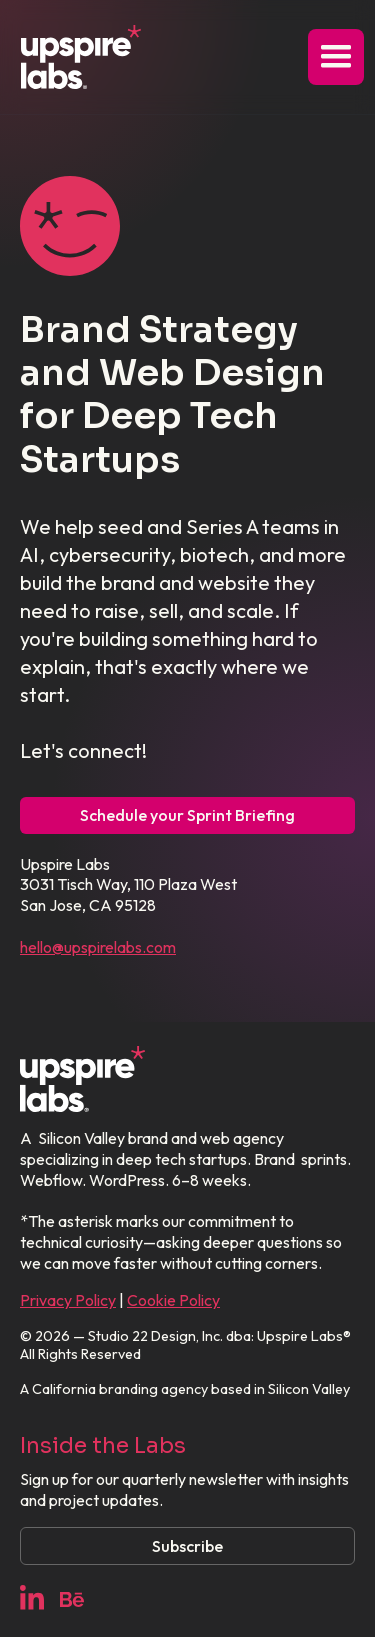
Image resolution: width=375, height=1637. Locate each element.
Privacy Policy (68, 1300)
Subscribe (187, 1546)
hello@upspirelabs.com (98, 947)
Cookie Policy (173, 1300)
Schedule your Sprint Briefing (187, 815)
